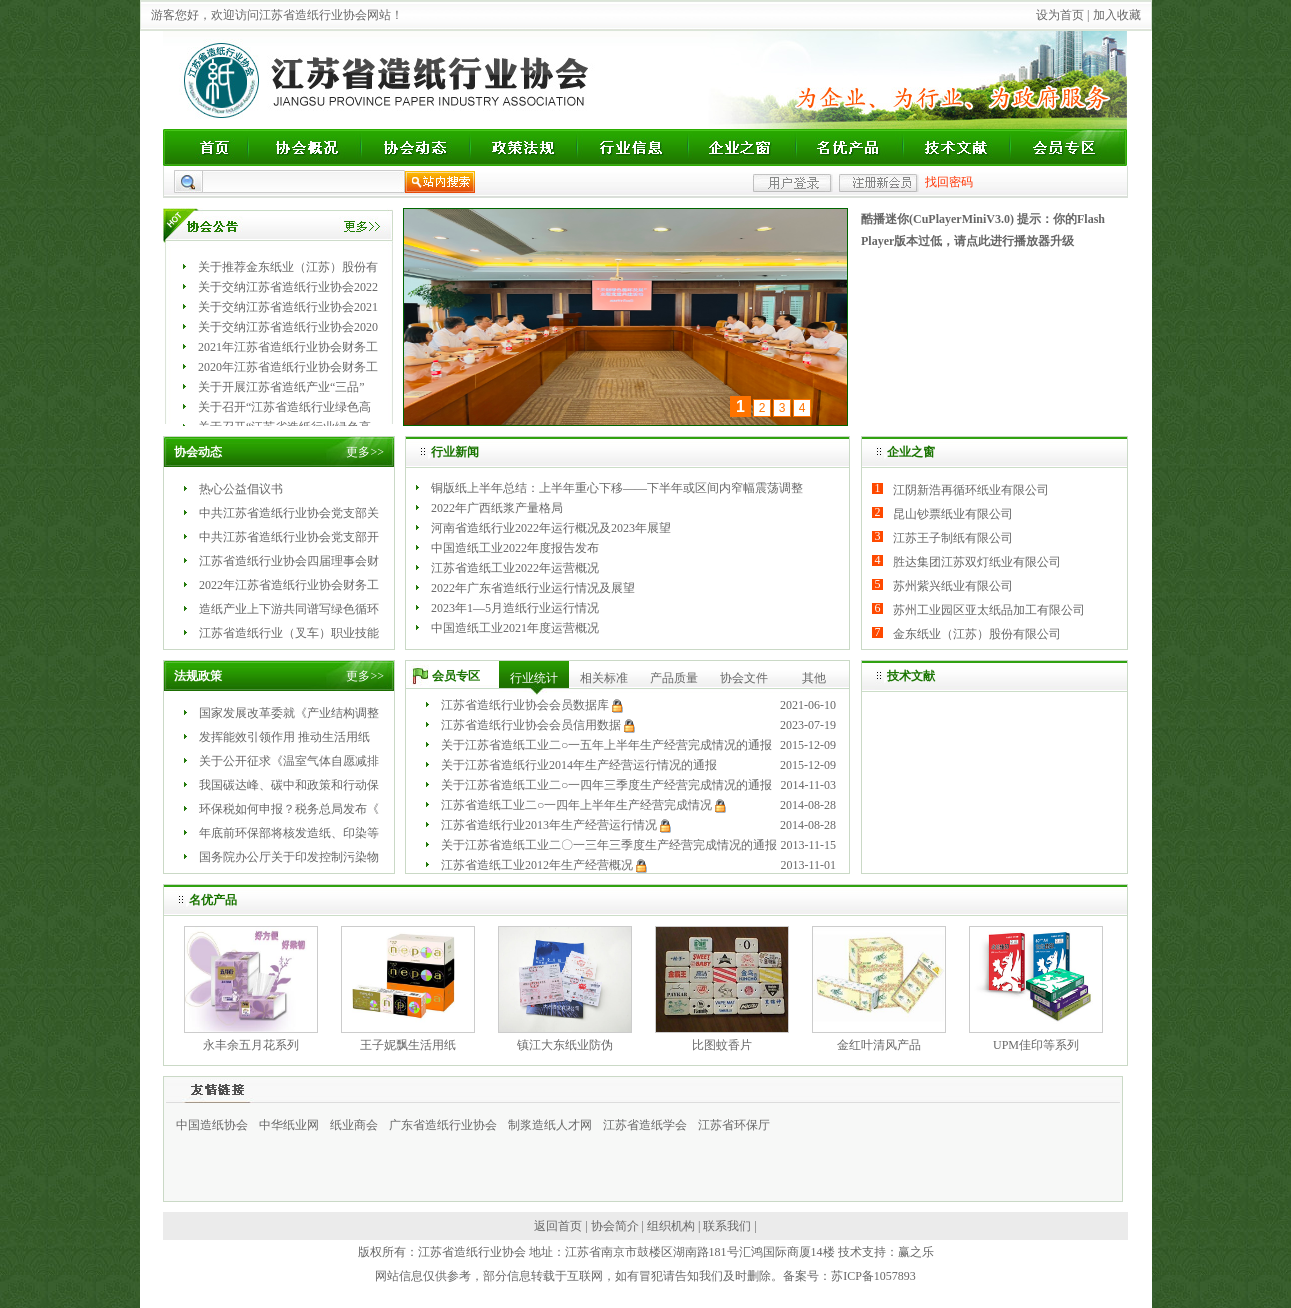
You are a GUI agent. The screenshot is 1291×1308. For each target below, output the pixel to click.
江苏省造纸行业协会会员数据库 (525, 705)
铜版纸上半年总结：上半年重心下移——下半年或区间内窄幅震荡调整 (617, 488)
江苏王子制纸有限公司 (953, 538)
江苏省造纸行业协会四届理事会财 (289, 561)
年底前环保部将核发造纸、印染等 (289, 833)
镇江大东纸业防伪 (565, 1045)
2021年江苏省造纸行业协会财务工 (288, 347)
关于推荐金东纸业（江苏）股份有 (288, 267)
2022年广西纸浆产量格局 (497, 508)
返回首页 (558, 1226)
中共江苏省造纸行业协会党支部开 (289, 537)
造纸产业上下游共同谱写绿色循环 (289, 609)
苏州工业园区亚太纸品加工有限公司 (989, 610)
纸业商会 (354, 1125)
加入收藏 (1117, 15)
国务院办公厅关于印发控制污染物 (289, 857)
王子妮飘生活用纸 (408, 1045)
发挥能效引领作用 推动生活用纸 (284, 737)
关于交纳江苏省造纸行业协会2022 (288, 287)
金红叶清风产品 (879, 1045)
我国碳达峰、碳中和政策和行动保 (289, 785)
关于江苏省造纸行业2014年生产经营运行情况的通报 (579, 765)
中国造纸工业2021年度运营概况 (515, 628)
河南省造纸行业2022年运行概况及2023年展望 (551, 528)
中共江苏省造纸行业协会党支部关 (289, 513)
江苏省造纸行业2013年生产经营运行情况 (549, 825)
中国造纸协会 (212, 1125)
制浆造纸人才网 (550, 1125)
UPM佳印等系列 (1036, 1045)
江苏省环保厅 (734, 1125)
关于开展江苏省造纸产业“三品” (281, 387)
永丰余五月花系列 (251, 1045)
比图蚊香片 (722, 1045)
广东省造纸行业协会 (443, 1125)
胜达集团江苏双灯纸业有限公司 (977, 562)
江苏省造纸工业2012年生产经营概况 (537, 865)
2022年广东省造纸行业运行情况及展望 (533, 588)
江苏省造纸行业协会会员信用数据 (531, 725)
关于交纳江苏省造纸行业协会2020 (288, 327)
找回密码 (949, 182)
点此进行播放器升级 (1020, 241)
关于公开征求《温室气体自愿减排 (289, 761)
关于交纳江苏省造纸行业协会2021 (288, 307)
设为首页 (1060, 15)
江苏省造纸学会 (645, 1125)
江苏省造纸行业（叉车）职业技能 (289, 633)
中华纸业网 (289, 1125)
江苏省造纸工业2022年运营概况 (515, 568)
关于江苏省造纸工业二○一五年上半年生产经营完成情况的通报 (606, 745)
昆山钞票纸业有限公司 (953, 514)
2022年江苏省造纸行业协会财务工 (289, 585)
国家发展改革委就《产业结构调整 (289, 713)
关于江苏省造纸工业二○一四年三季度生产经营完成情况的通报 (606, 785)
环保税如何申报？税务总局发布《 (289, 809)
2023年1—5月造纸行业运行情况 (515, 608)
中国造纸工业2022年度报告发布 (515, 548)
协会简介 (615, 1226)
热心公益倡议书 (241, 489)
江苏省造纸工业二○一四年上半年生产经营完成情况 (576, 805)
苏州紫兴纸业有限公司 (953, 586)
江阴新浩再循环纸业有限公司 (971, 490)
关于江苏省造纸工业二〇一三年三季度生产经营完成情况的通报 (609, 845)
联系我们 (727, 1226)
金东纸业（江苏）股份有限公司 (977, 634)
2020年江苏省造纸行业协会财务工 (288, 367)
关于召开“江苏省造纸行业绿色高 (284, 407)
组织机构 (671, 1226)
